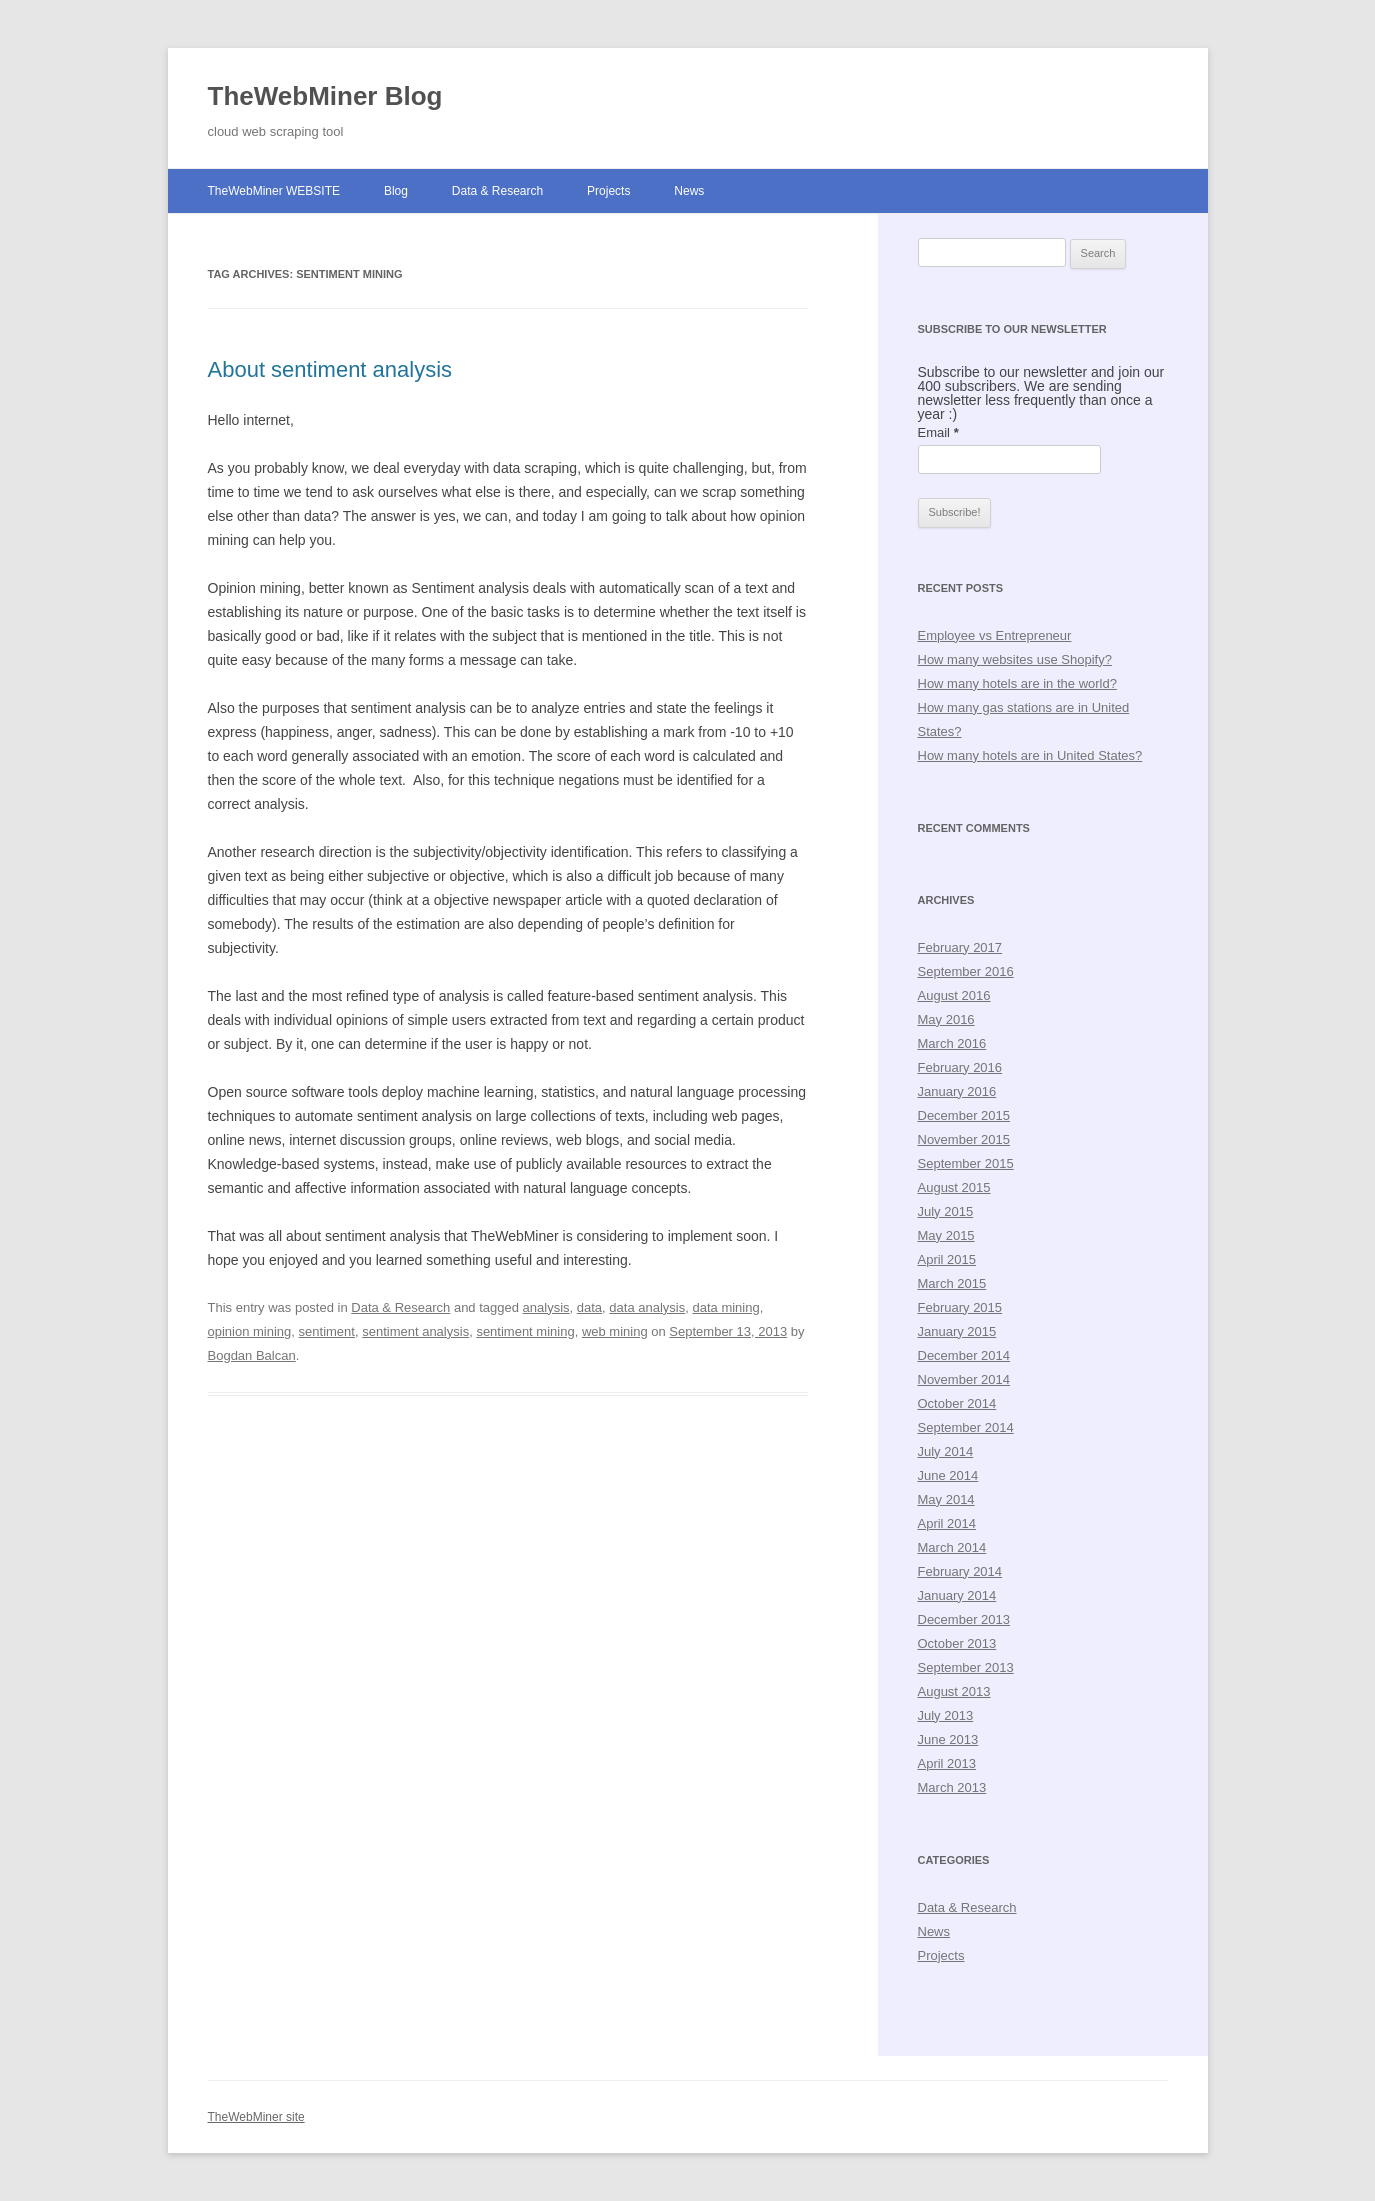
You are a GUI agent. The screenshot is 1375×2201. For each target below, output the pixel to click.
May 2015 (946, 1235)
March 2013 (952, 1787)
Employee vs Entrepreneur (995, 635)
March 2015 (952, 1283)
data (589, 1307)
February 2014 (960, 1571)
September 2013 (966, 1667)
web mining (615, 1331)
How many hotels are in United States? (1030, 755)
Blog (396, 191)
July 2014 (946, 1451)
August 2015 (954, 1187)
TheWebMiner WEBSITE (274, 191)
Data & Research (497, 191)
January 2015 (957, 1331)
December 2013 (964, 1619)
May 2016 (946, 1019)
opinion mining (250, 1331)
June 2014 (948, 1475)
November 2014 (964, 1379)
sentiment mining (525, 1331)
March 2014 (952, 1547)
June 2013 (948, 1739)
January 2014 (957, 1595)
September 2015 (966, 1163)
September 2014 (966, 1427)
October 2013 (957, 1643)
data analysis (647, 1307)
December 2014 (964, 1355)
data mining (725, 1307)
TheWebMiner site (256, 2117)
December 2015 (964, 1115)
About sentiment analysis (330, 369)
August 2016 (954, 995)
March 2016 (952, 1043)
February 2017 (960, 947)
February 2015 (960, 1307)
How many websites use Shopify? (1015, 659)
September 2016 (966, 971)
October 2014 (957, 1403)
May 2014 (946, 1499)
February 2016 (960, 1067)
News (689, 191)
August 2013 (954, 1691)
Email (938, 432)
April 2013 (947, 1763)
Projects (608, 191)
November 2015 (964, 1139)
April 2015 (947, 1259)
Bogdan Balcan (252, 1355)
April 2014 (947, 1523)
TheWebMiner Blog (325, 96)
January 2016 (957, 1091)
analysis (546, 1307)
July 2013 (946, 1715)
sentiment (327, 1331)
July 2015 (946, 1211)
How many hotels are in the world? (1017, 683)
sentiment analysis (415, 1331)
